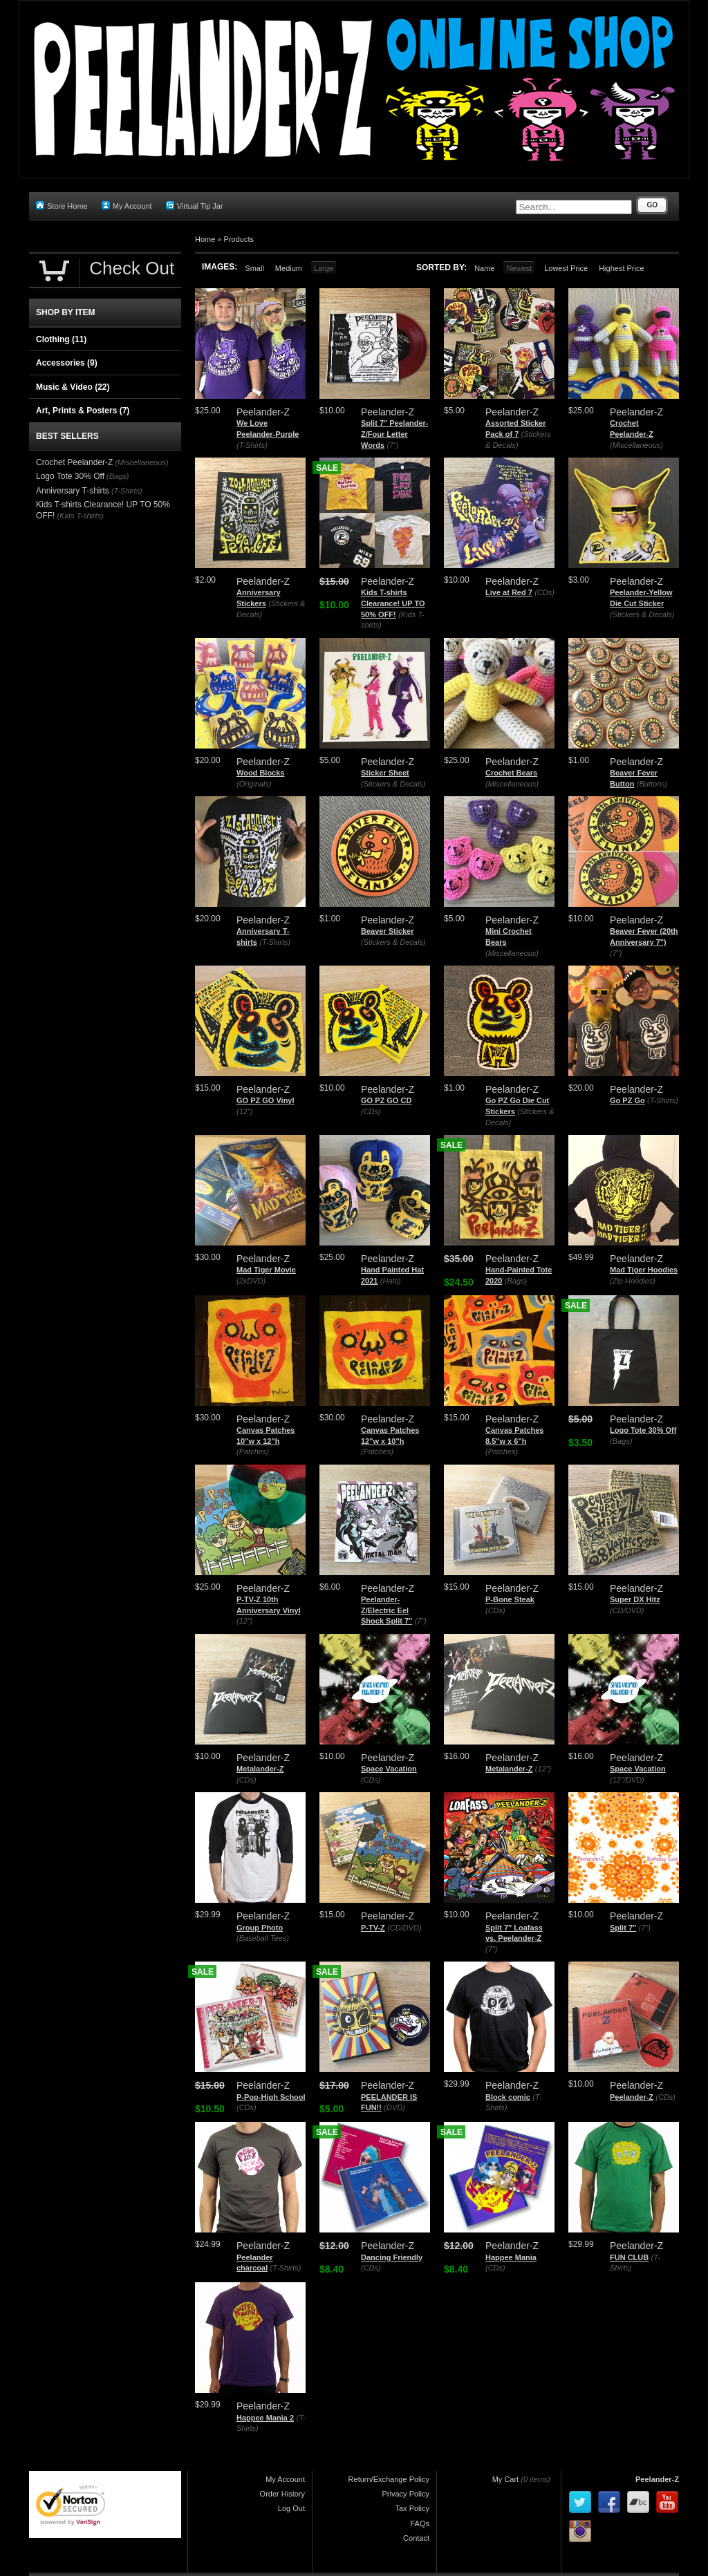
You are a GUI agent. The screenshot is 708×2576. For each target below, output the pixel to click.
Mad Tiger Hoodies (644, 1270)
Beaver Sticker (387, 931)
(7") (392, 445)
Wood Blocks (260, 773)
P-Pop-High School (271, 2097)
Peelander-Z (631, 2097)
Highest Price (621, 268)
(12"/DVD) (627, 1780)
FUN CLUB (629, 2257)
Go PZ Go (627, 1100)
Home (205, 239)
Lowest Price (566, 268)
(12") (244, 1111)
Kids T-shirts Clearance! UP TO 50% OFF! (393, 603)
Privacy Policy (405, 2494)
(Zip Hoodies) (632, 1281)
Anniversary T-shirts (72, 491)
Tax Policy (412, 2508)
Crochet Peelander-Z (74, 462)
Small (254, 268)
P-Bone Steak (509, 1599)
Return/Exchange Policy (388, 2479)
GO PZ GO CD (386, 1100)
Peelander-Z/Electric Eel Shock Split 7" (386, 1610)
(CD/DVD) (627, 1610)
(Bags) (516, 1281)
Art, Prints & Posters (82, 410)
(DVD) (394, 2107)
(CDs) (544, 592)
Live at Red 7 (508, 592)
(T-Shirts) (252, 445)
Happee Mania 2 (265, 2418)
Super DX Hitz (635, 1599)
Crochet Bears (511, 773)
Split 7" (623, 1928)
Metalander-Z (259, 1769)
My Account (127, 205)
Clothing (61, 339)
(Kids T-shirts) (80, 515)
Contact (416, 2538)
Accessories (66, 363)
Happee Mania (511, 2257)
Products (239, 239)
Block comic (507, 2097)
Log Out (291, 2508)
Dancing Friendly (391, 2257)
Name (484, 268)
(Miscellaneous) (636, 445)
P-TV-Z (373, 1928)
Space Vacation (389, 1769)
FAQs (419, 2523)
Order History (282, 2494)
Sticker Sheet (385, 773)
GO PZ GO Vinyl (265, 1100)
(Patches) (252, 1451)
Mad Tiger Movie (266, 1270)
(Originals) (254, 784)
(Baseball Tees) (262, 1938)
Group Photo (259, 1928)
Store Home (62, 205)
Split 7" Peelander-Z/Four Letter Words (395, 434)
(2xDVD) (251, 1281)
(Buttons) (652, 784)
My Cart (505, 2479)
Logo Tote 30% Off (643, 1430)
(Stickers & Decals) (642, 614)
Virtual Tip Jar (194, 205)
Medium (288, 268)
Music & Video (72, 387)
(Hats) (390, 1281)
